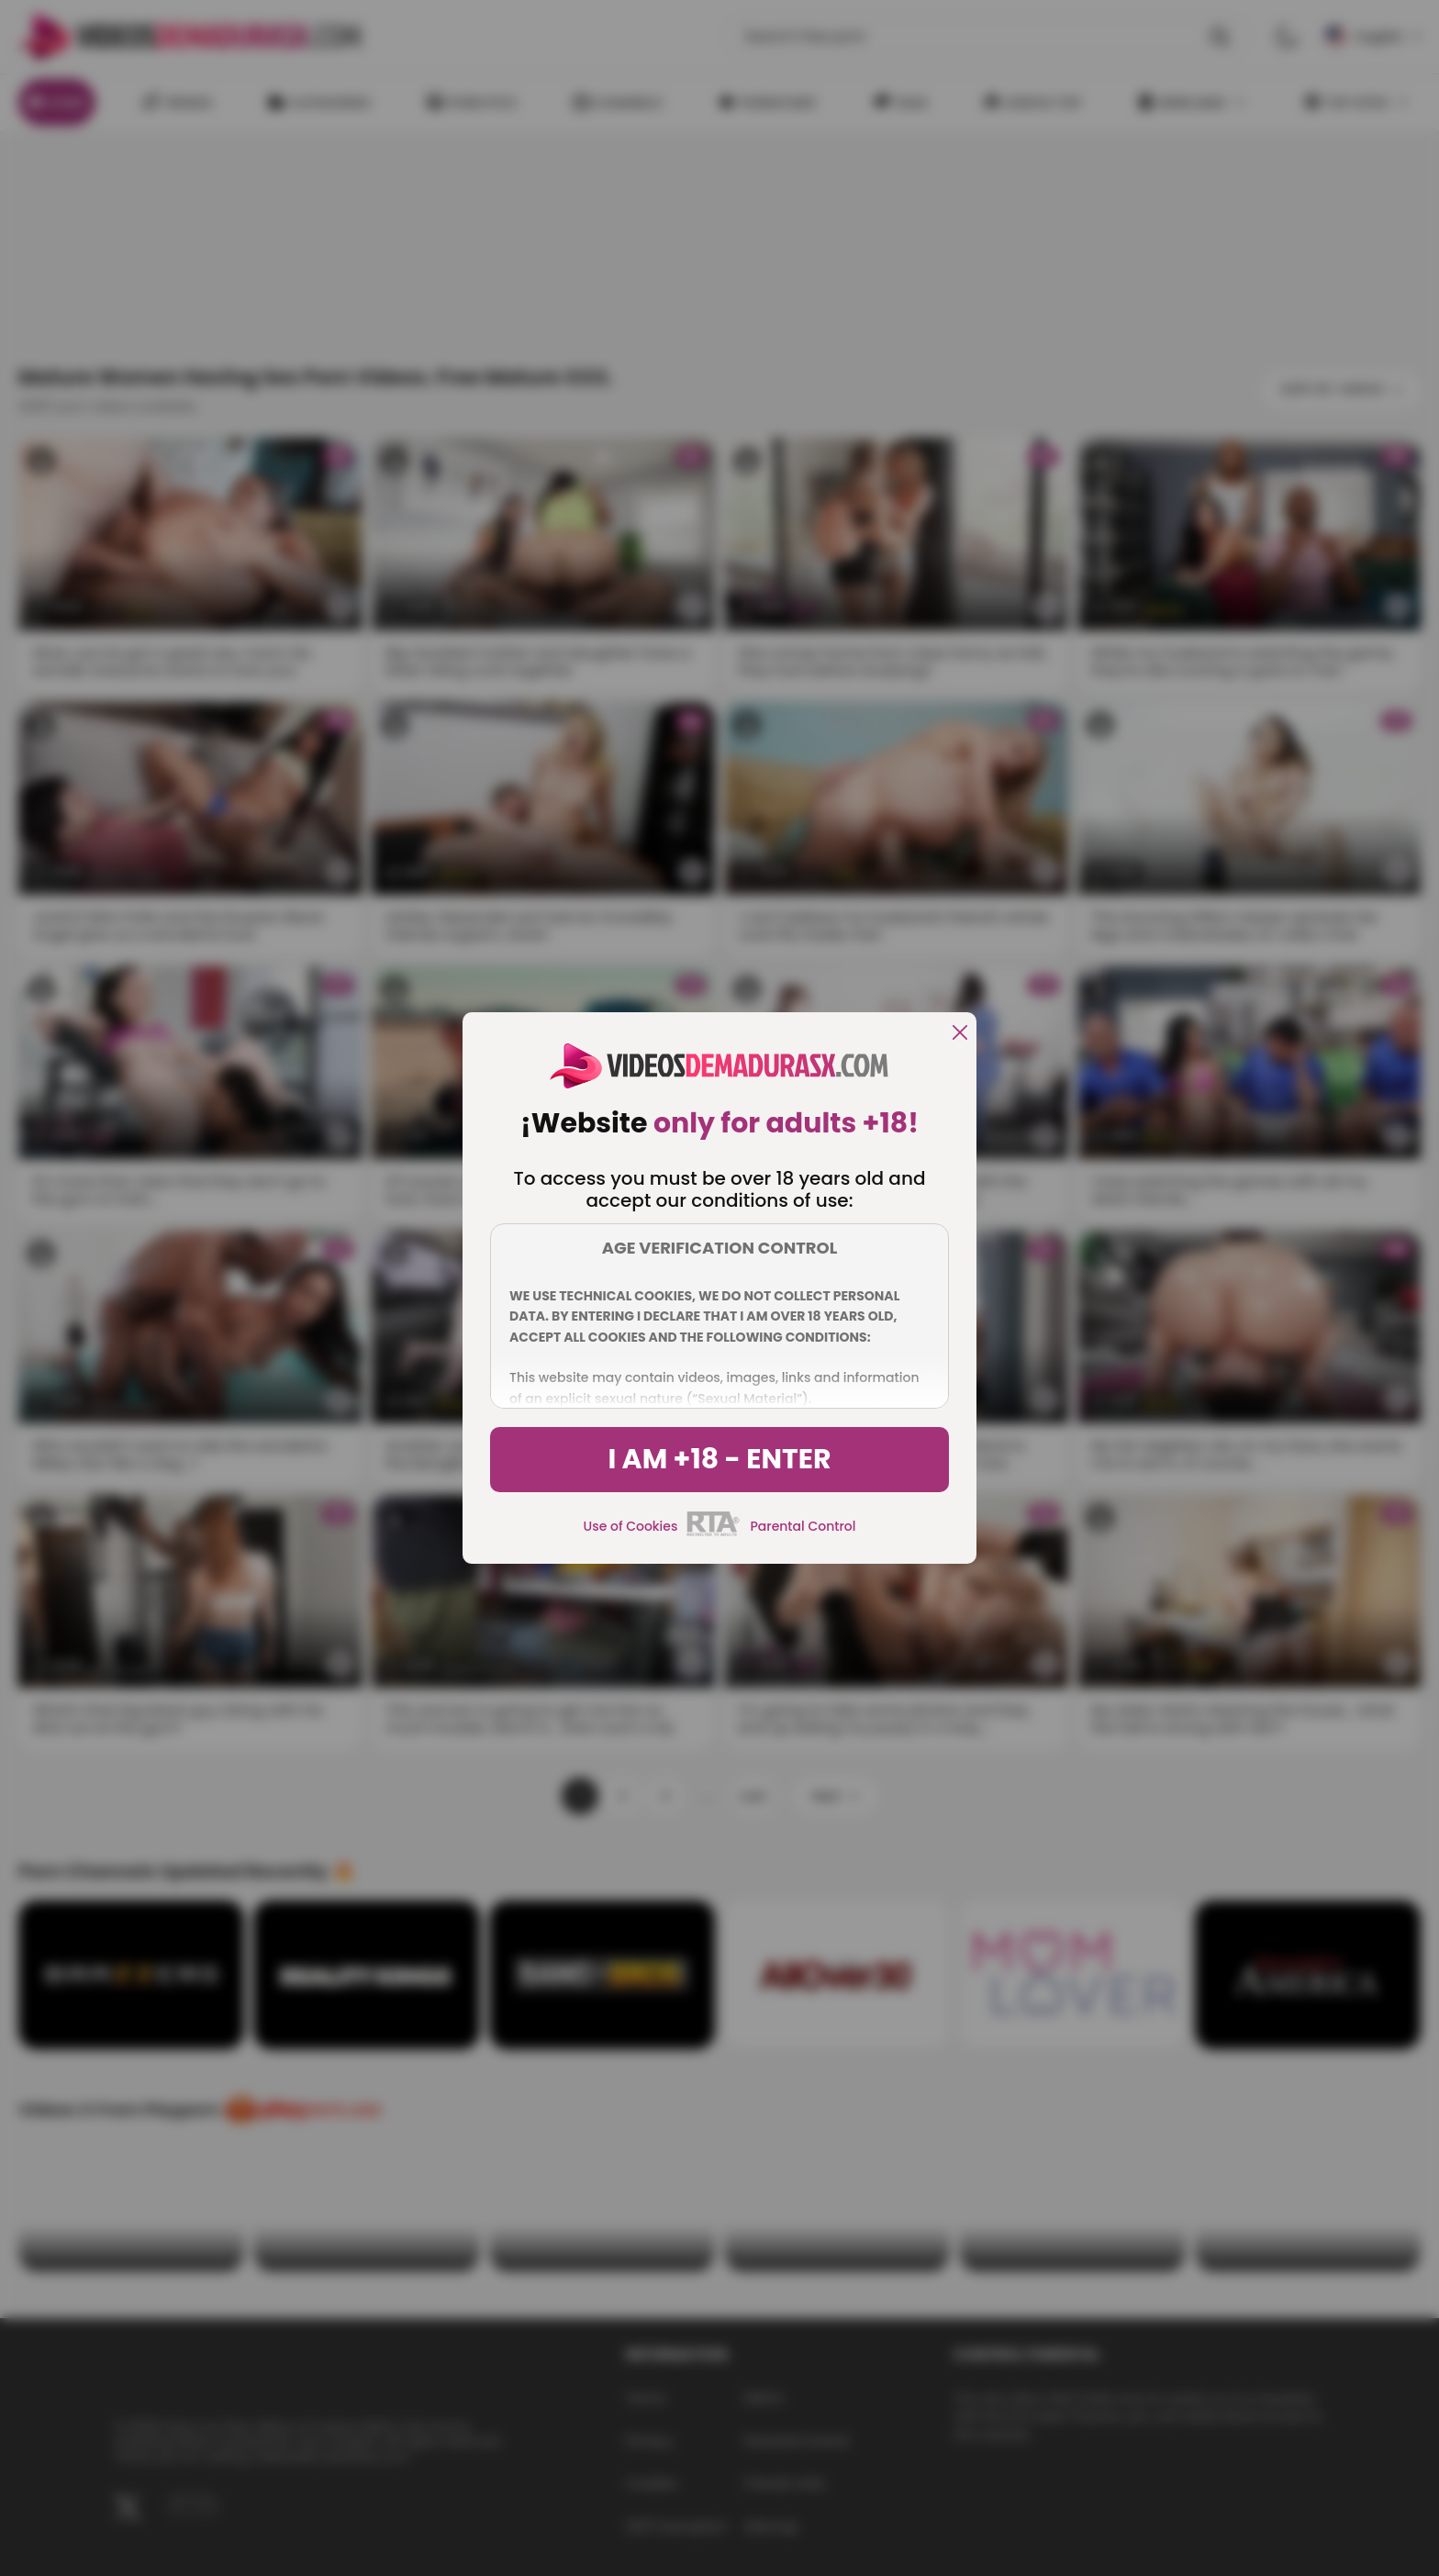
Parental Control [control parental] (802, 1526)
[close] (960, 1034)
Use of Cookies (631, 1526)
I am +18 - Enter (719, 1459)
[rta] (713, 1533)
